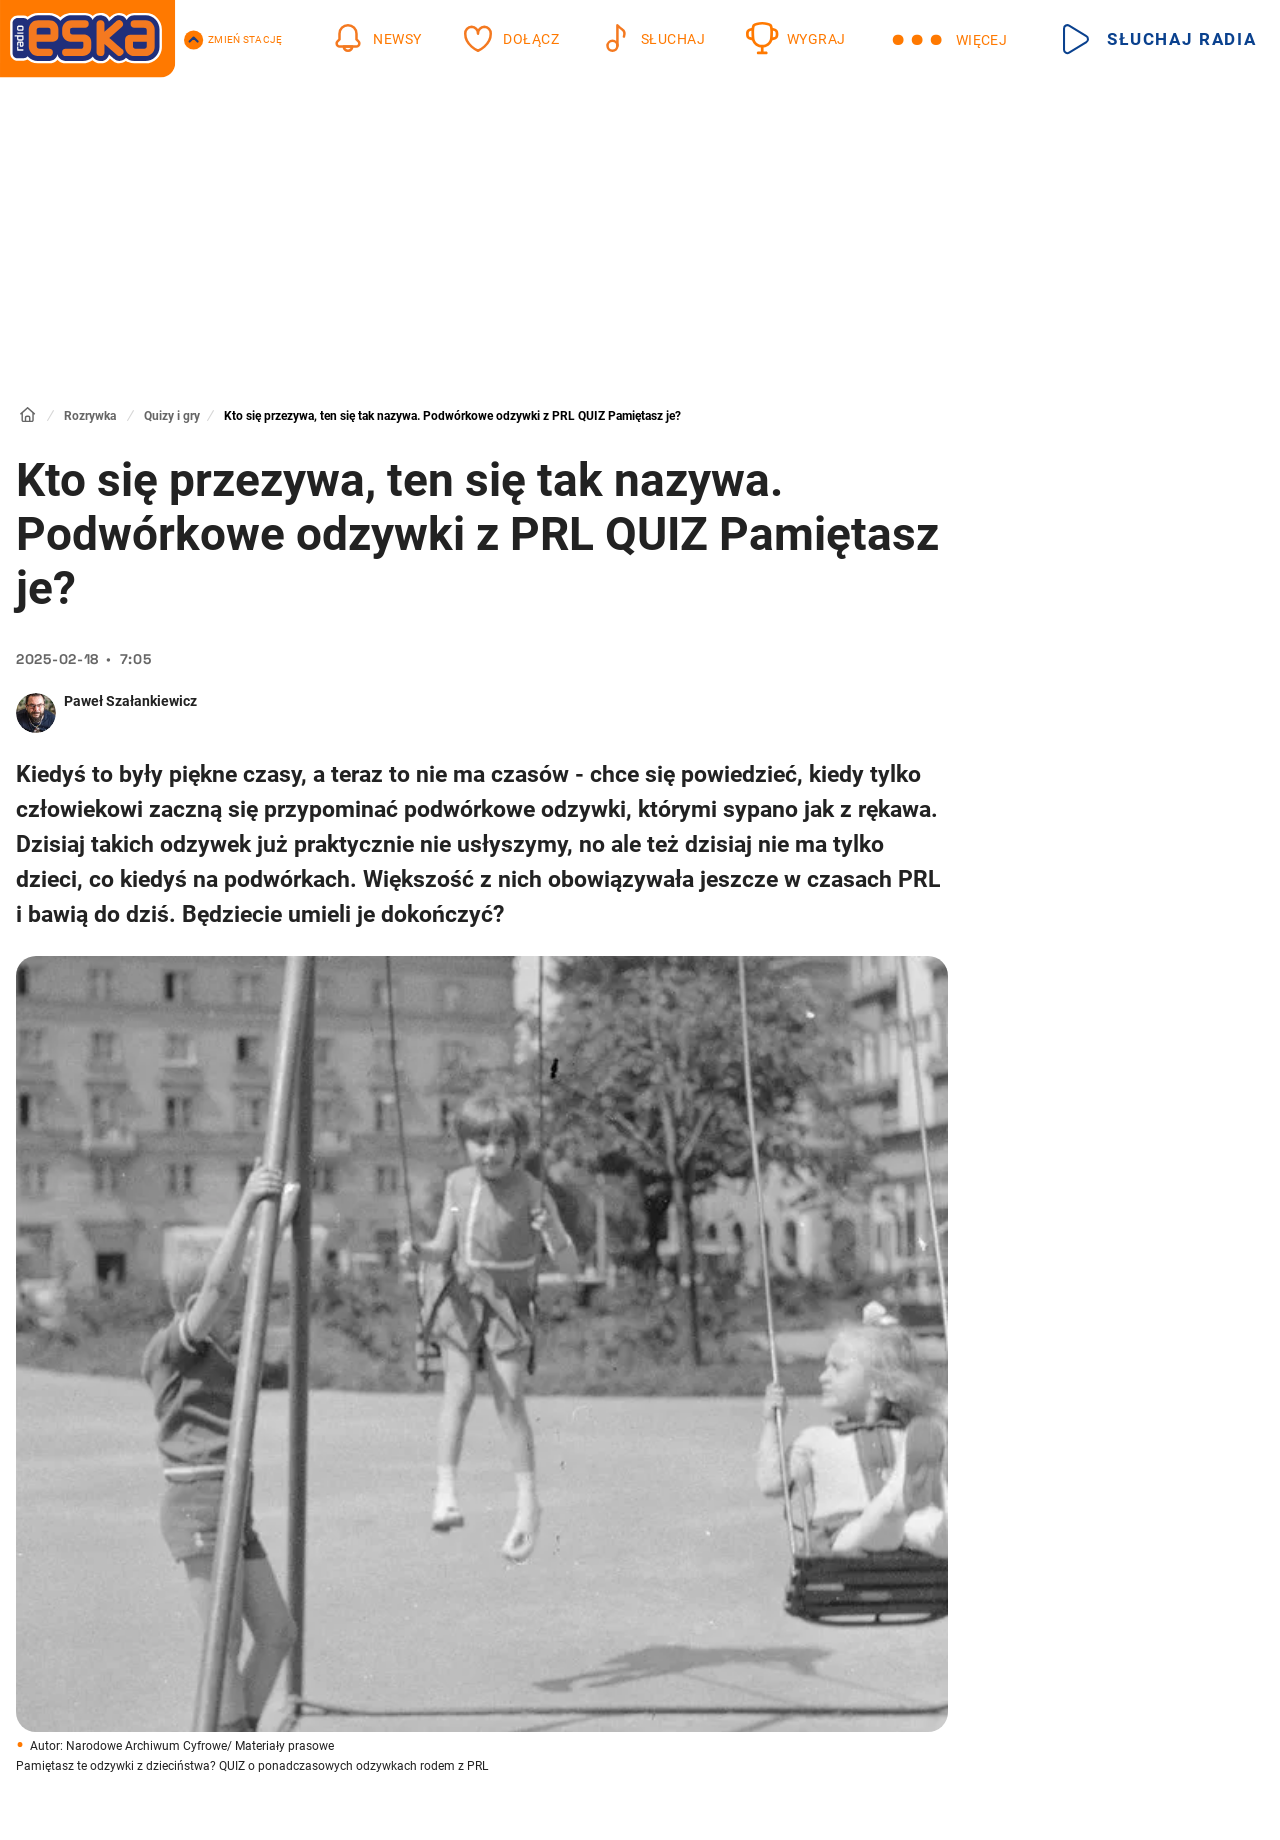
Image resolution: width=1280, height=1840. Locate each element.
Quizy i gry (172, 416)
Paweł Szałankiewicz (130, 701)
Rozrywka (90, 416)
